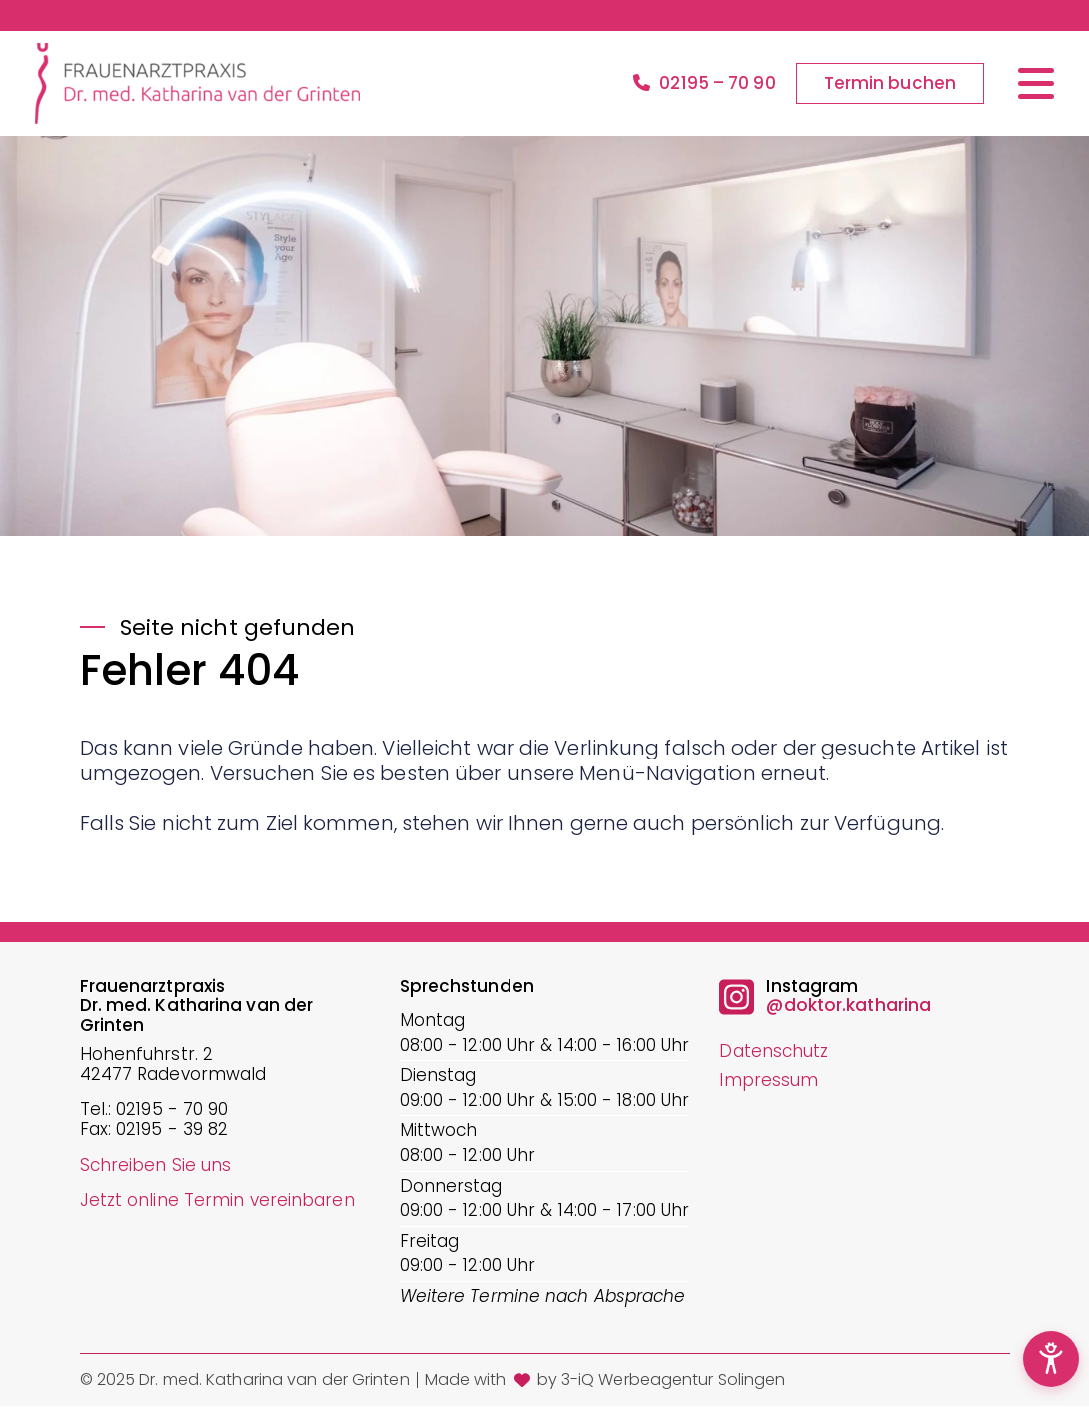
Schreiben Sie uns (156, 1165)
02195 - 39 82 (172, 1130)
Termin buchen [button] (890, 83)
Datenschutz (773, 1051)
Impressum (768, 1080)
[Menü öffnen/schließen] (1036, 83)
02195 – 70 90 (704, 84)
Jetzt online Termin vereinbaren (217, 1200)
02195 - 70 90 (172, 1110)
